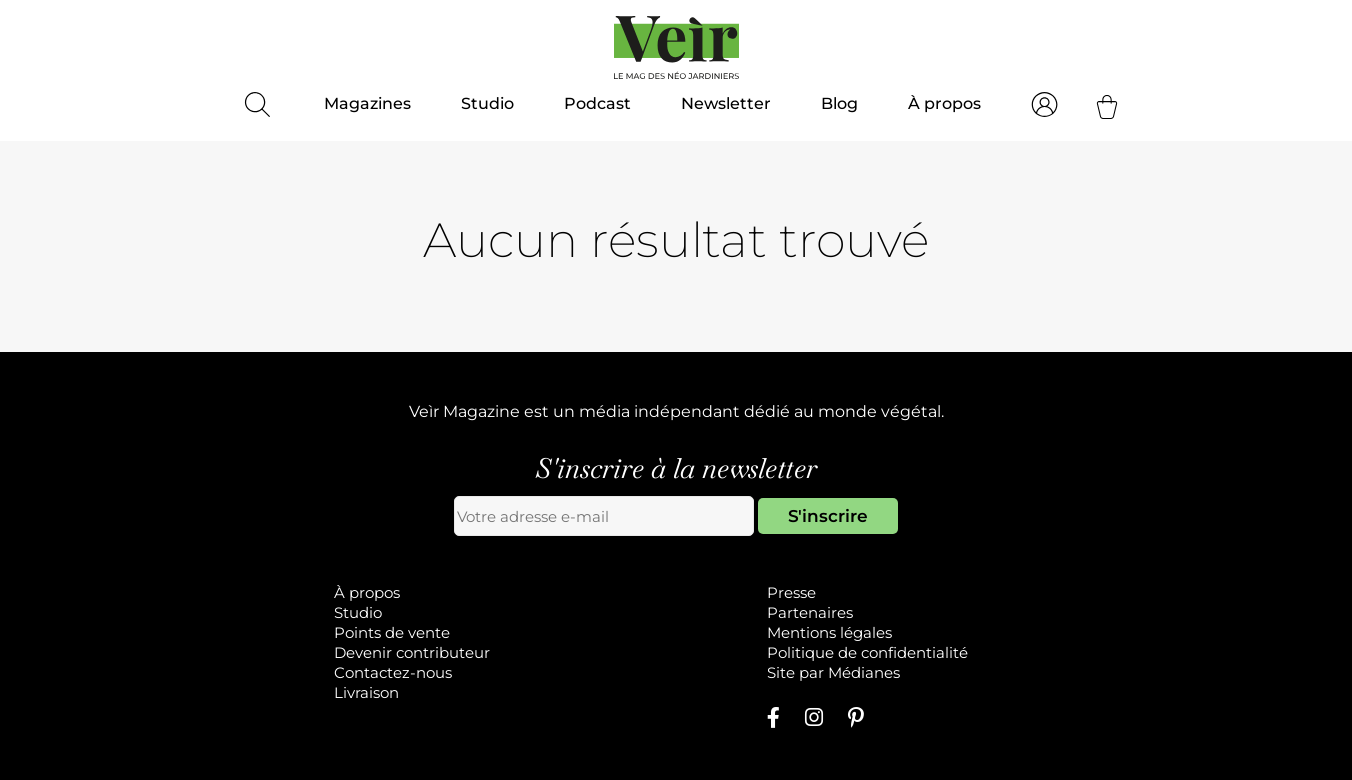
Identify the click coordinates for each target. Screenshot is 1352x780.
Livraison (366, 692)
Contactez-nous (393, 672)
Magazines (367, 103)
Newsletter (726, 103)
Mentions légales (829, 632)
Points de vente (392, 632)
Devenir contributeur (412, 652)
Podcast (597, 103)
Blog (839, 103)
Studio (487, 103)
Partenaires (810, 612)
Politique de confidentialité (867, 652)
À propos (944, 103)
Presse (791, 592)
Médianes (864, 672)
